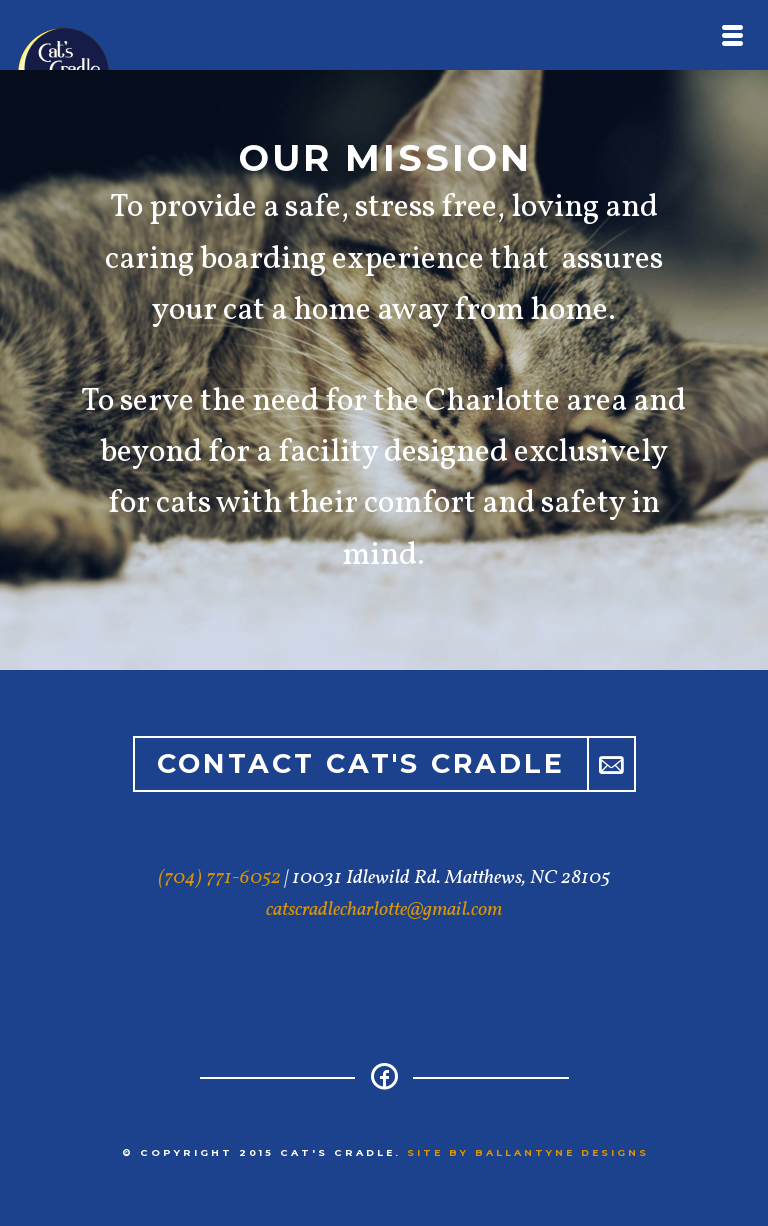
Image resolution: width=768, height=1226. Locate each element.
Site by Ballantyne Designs (528, 1152)
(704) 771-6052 (219, 878)
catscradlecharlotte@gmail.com (384, 910)
